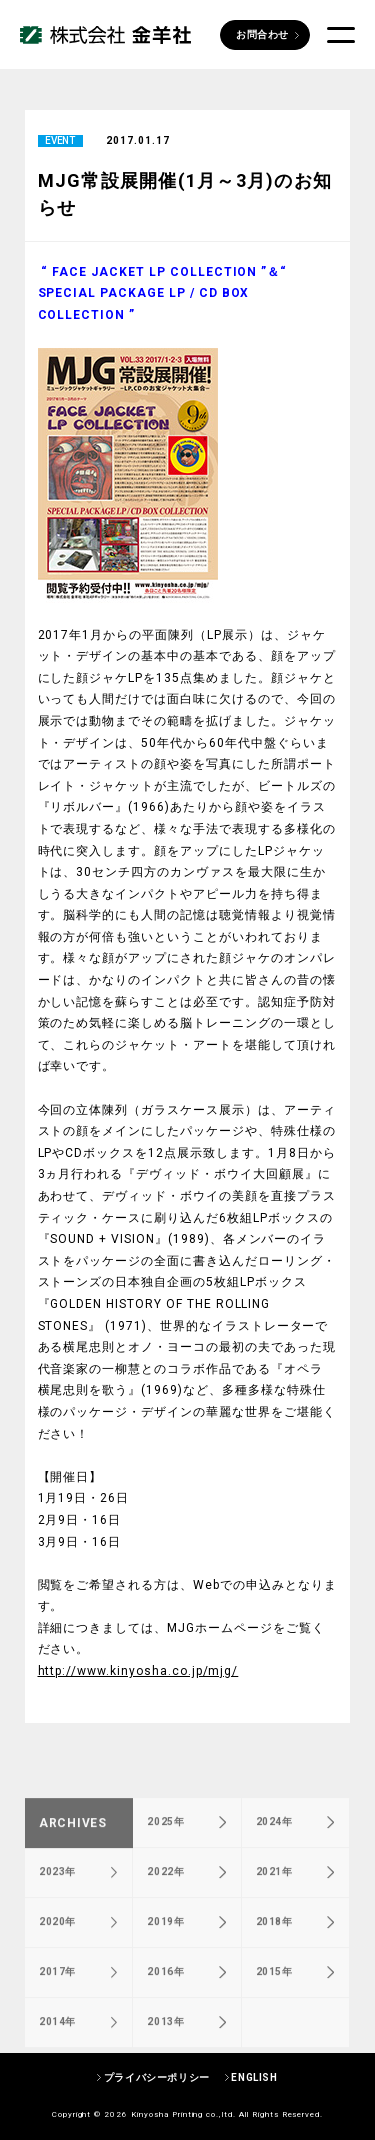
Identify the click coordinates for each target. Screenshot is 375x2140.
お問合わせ (262, 34)
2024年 (274, 1853)
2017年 (57, 2003)
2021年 (274, 1903)
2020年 (57, 1953)
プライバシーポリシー (157, 2077)
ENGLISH (254, 2077)
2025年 (165, 1853)
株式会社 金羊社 (105, 35)
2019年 (165, 1953)
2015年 (274, 2003)
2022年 (165, 1903)
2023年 (57, 1903)
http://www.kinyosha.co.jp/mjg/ (138, 1671)
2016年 (165, 2003)
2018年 (274, 1953)
